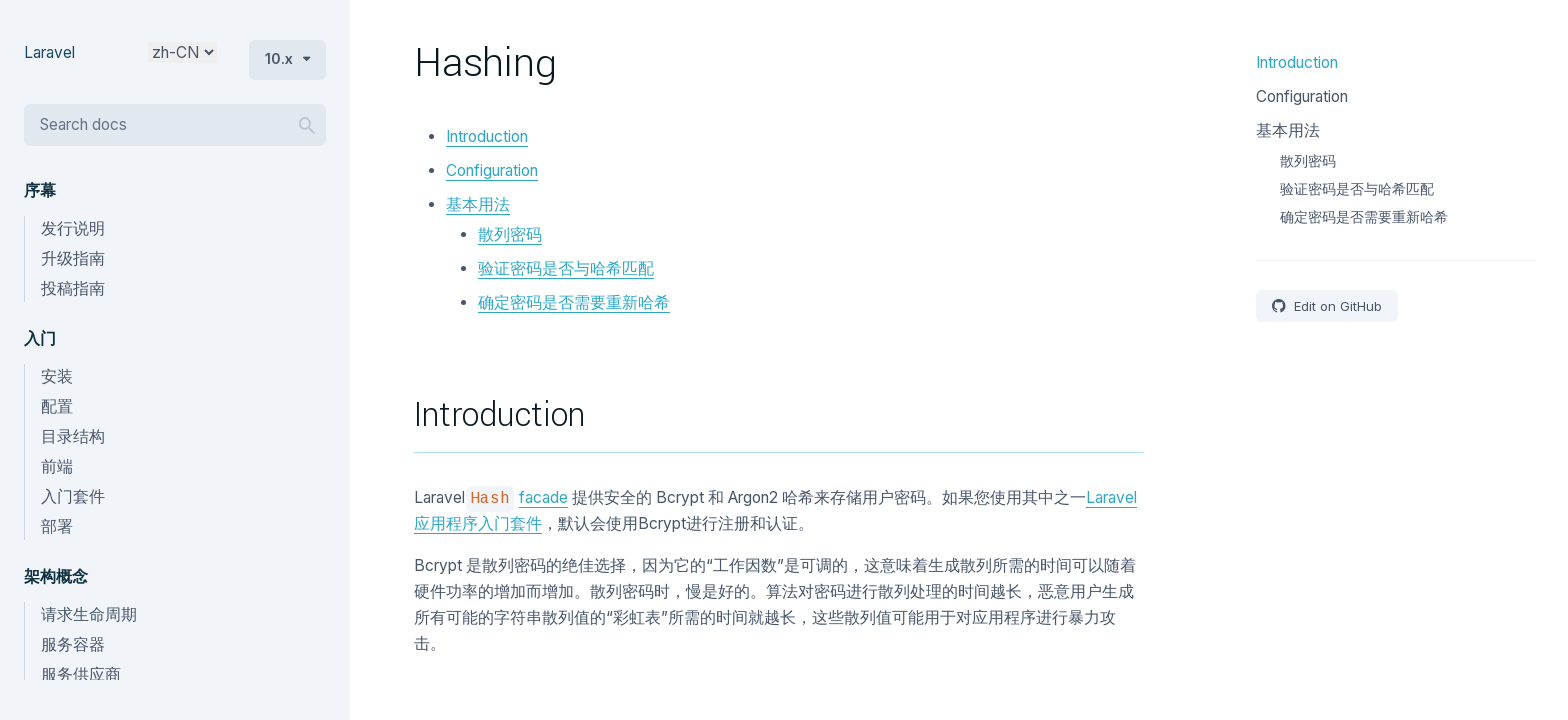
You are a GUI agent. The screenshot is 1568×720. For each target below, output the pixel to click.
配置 (57, 406)
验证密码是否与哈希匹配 (566, 268)
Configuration (492, 170)
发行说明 (73, 228)
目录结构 (73, 436)
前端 (57, 466)
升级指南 (73, 258)
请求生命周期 (89, 614)
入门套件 (73, 496)
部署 (57, 526)
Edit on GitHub (1336, 306)
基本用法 (478, 204)
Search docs (83, 124)
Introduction (487, 136)
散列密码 (510, 234)
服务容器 (73, 644)
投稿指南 (73, 288)
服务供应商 (81, 674)
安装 (57, 376)
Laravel (49, 52)
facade (543, 497)
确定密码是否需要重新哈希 (574, 302)
